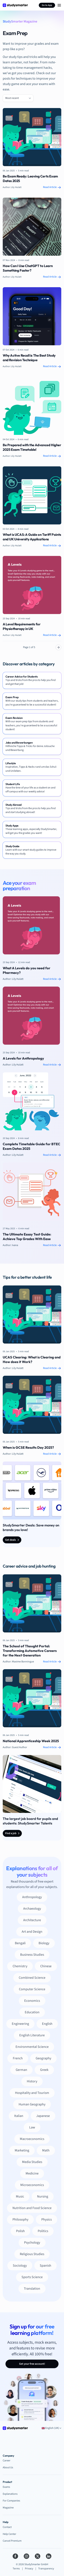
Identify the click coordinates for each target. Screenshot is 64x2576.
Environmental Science (32, 2046)
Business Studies (32, 1954)
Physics (46, 2219)
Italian (18, 2116)
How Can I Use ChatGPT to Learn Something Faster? (28, 268)
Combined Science (32, 1977)
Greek (44, 2069)
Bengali (20, 1943)
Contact (7, 2527)
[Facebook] (15, 2556)
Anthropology (32, 1897)
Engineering (20, 2023)
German (21, 2069)
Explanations (10, 2494)
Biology (44, 1943)
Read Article (52, 187)
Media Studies (32, 2162)
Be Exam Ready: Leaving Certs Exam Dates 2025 (30, 178)
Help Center (9, 2534)
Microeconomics (32, 2185)
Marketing (22, 2150)
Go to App (47, 5)
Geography (43, 2058)
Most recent (18, 98)
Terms (16, 2568)
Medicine (32, 2173)
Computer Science (32, 1989)
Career (6, 2460)
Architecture (32, 1920)
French (18, 2058)
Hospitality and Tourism (32, 2093)
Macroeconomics (32, 2139)
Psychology (32, 2242)
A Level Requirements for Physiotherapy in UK (21, 626)
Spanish (45, 2265)
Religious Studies (32, 2254)
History (32, 2081)
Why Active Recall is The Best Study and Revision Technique (29, 357)
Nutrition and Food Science (32, 2208)
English (47, 2023)
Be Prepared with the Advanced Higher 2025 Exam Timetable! (32, 447)
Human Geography (32, 2104)
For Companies (11, 2501)
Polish (20, 2231)
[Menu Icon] (59, 5)
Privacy (29, 2568)
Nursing (42, 2196)
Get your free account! (32, 2364)
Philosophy (20, 2219)
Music (20, 2196)
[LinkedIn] (48, 2556)
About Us (8, 2467)
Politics (43, 2231)
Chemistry (20, 1966)
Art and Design (32, 1931)
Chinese (46, 1966)
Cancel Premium (12, 2541)
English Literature (32, 2035)
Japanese (43, 2116)
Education (32, 2012)
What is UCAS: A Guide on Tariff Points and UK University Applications (32, 536)
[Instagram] (26, 2556)
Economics (32, 2000)
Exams (6, 2487)
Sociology (20, 2265)
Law (32, 2127)
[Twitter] (37, 2556)
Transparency (46, 2568)
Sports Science (32, 2277)
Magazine (8, 2507)
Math (45, 2150)
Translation (32, 2288)
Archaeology (32, 1908)
